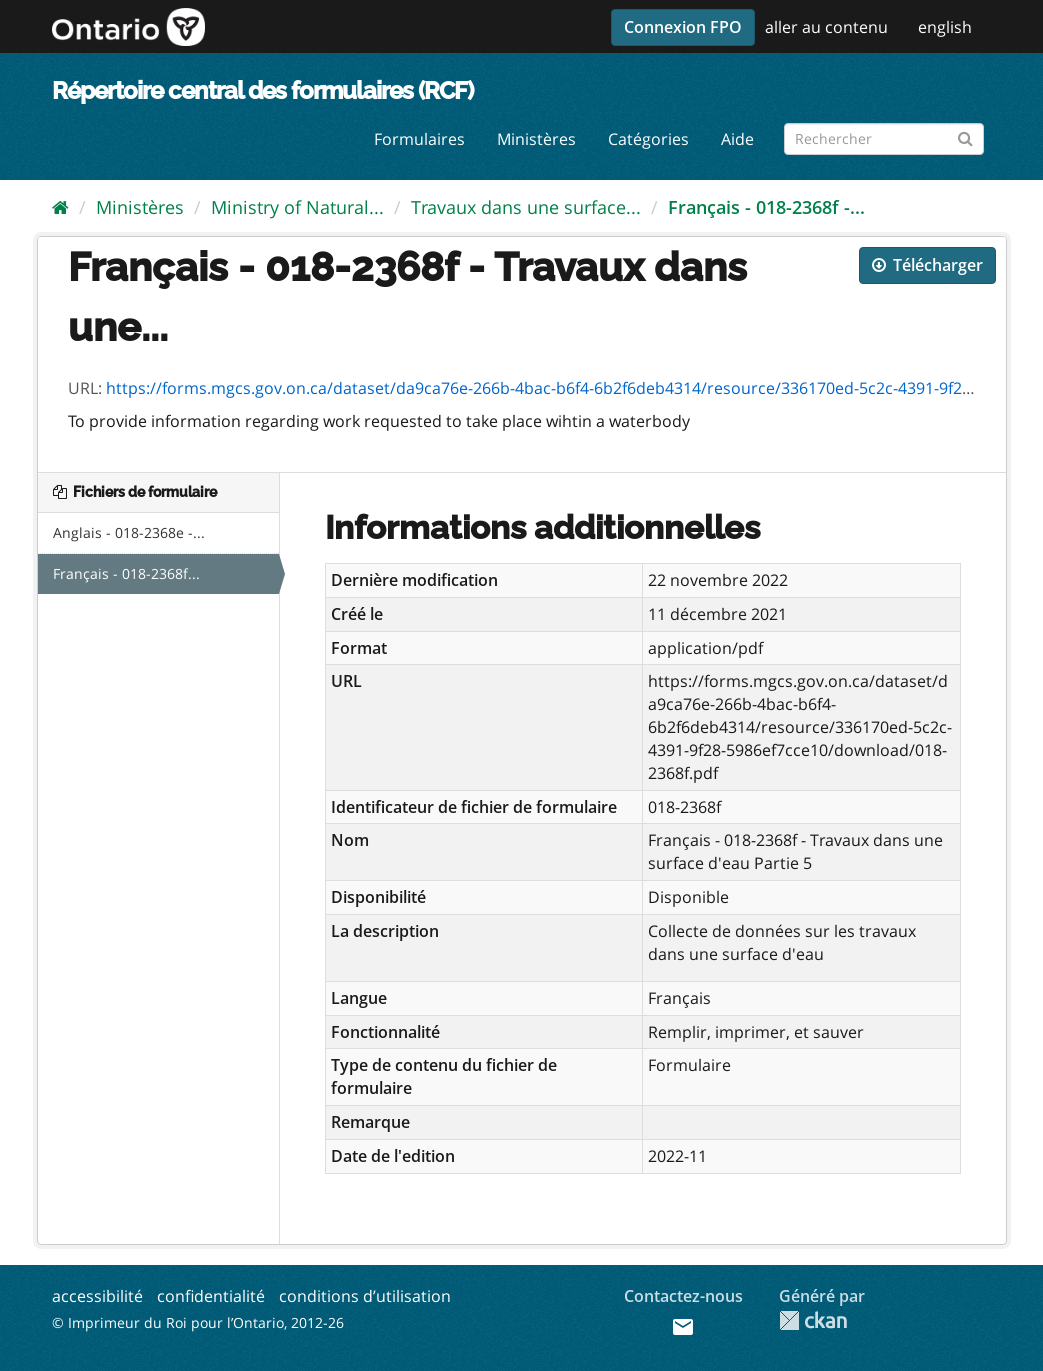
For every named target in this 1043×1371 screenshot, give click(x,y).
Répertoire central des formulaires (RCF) (262, 90)
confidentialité (211, 1296)
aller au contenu (826, 27)
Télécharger (927, 265)
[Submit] (965, 135)
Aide (737, 139)
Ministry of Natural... (297, 207)
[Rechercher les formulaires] (884, 139)
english (945, 27)
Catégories (648, 139)
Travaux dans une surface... (526, 207)
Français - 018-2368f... (126, 573)
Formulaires (419, 139)
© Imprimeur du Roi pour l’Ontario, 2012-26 (198, 1322)
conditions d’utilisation (365, 1296)
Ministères (536, 139)
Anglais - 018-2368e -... (129, 532)
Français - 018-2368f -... (766, 207)
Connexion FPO (683, 27)
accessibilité (97, 1296)
